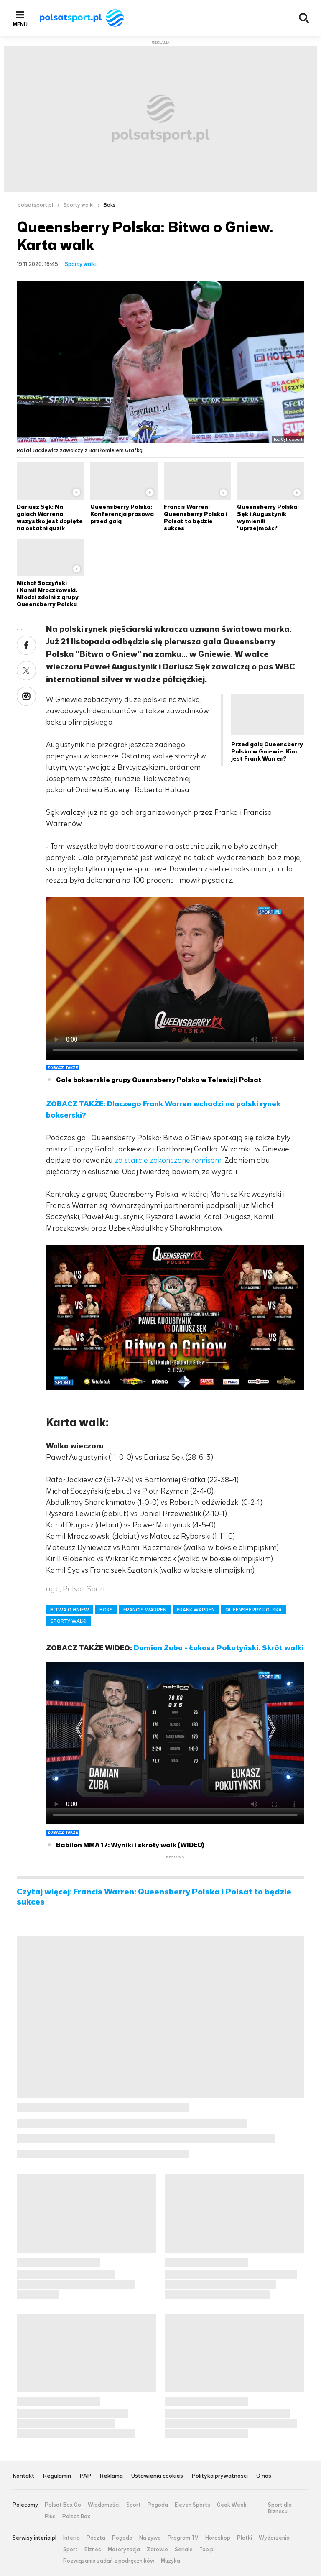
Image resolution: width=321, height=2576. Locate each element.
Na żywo (150, 2538)
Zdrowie (157, 2549)
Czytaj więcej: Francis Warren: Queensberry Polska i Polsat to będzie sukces (154, 1897)
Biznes (92, 2549)
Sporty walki (78, 204)
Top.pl (207, 2549)
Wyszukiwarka (303, 18)
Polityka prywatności (219, 2476)
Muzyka (170, 2561)
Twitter (26, 670)
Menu (20, 24)
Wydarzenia (274, 2538)
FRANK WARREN (196, 1609)
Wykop (26, 696)
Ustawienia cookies (157, 2476)
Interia (71, 2538)
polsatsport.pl (35, 204)
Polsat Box (76, 2516)
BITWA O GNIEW (69, 1609)
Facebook (26, 645)
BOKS (106, 1609)
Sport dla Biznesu (280, 2508)
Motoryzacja (124, 2549)
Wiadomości (104, 2505)
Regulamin (57, 2476)
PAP (85, 2476)
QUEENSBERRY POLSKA (253, 1609)
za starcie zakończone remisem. (169, 1160)
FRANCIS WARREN (144, 1609)
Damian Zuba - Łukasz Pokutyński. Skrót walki (218, 1648)
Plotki (244, 2538)
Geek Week (232, 2505)
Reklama (111, 2476)
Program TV (183, 2538)
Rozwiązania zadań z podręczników (108, 2561)
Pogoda (158, 2505)
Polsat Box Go (63, 2505)
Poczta (96, 2538)
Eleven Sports (192, 2505)
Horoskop (217, 2538)
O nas (263, 2476)
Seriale (184, 2549)
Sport (133, 2505)
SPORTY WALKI (68, 1621)
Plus (50, 2516)
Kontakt (23, 2476)
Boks (109, 204)
